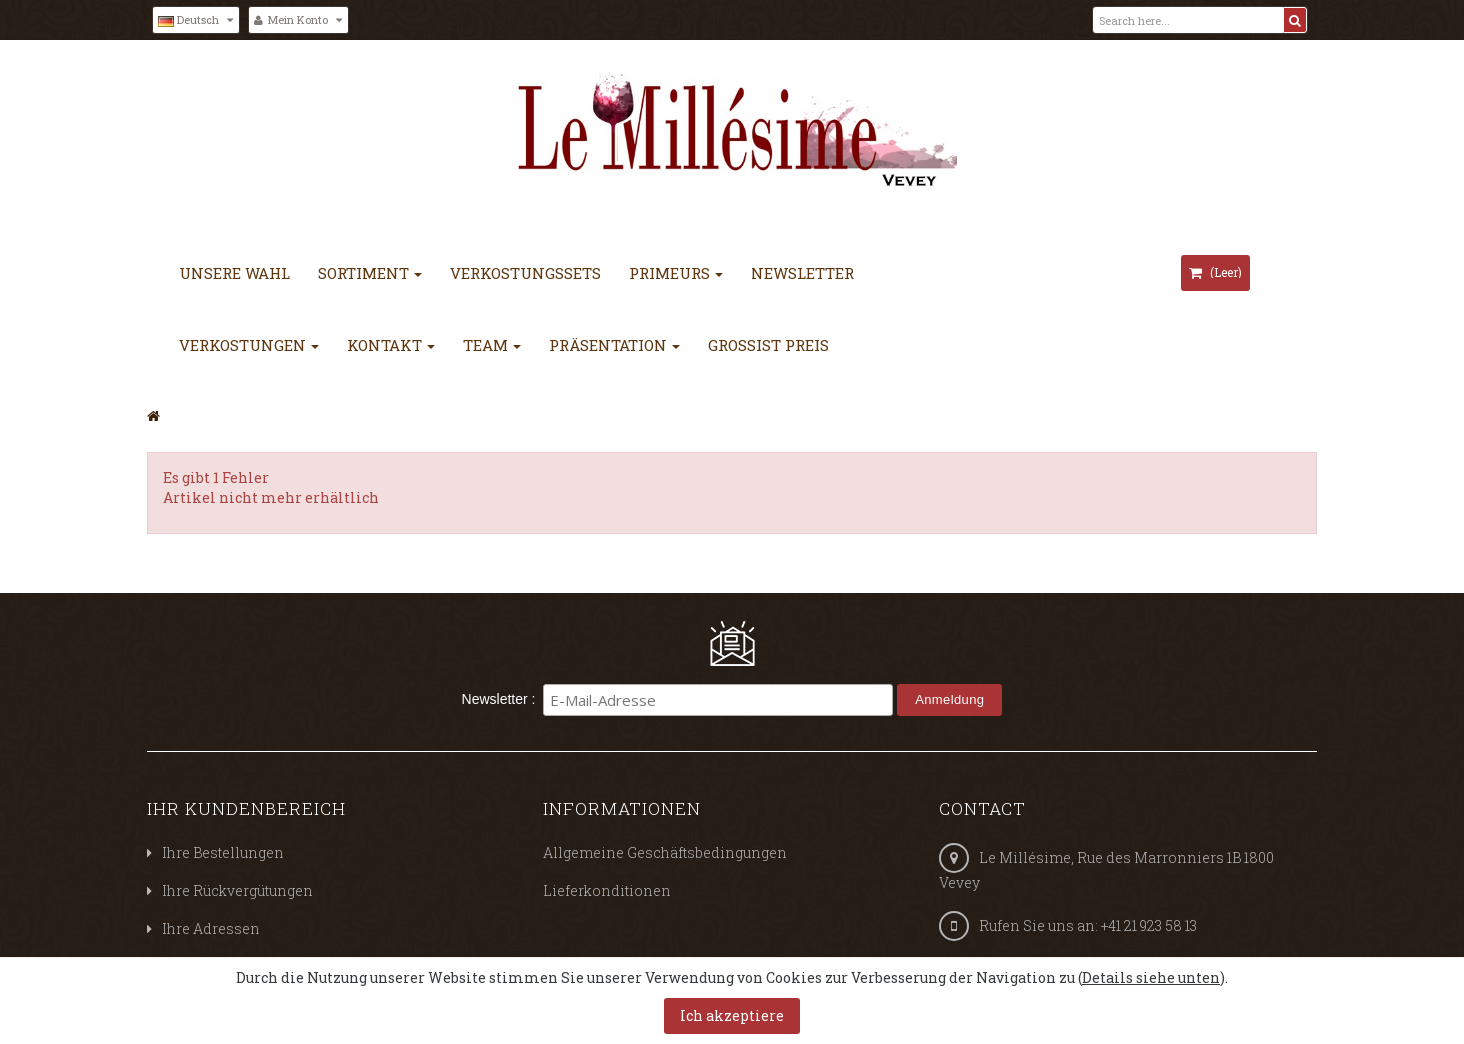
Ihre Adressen (211, 928)
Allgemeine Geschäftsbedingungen (665, 852)
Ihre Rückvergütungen (237, 890)
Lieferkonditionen (607, 890)
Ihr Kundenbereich (246, 808)
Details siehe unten (1151, 977)
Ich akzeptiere (732, 1015)
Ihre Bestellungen (223, 852)
